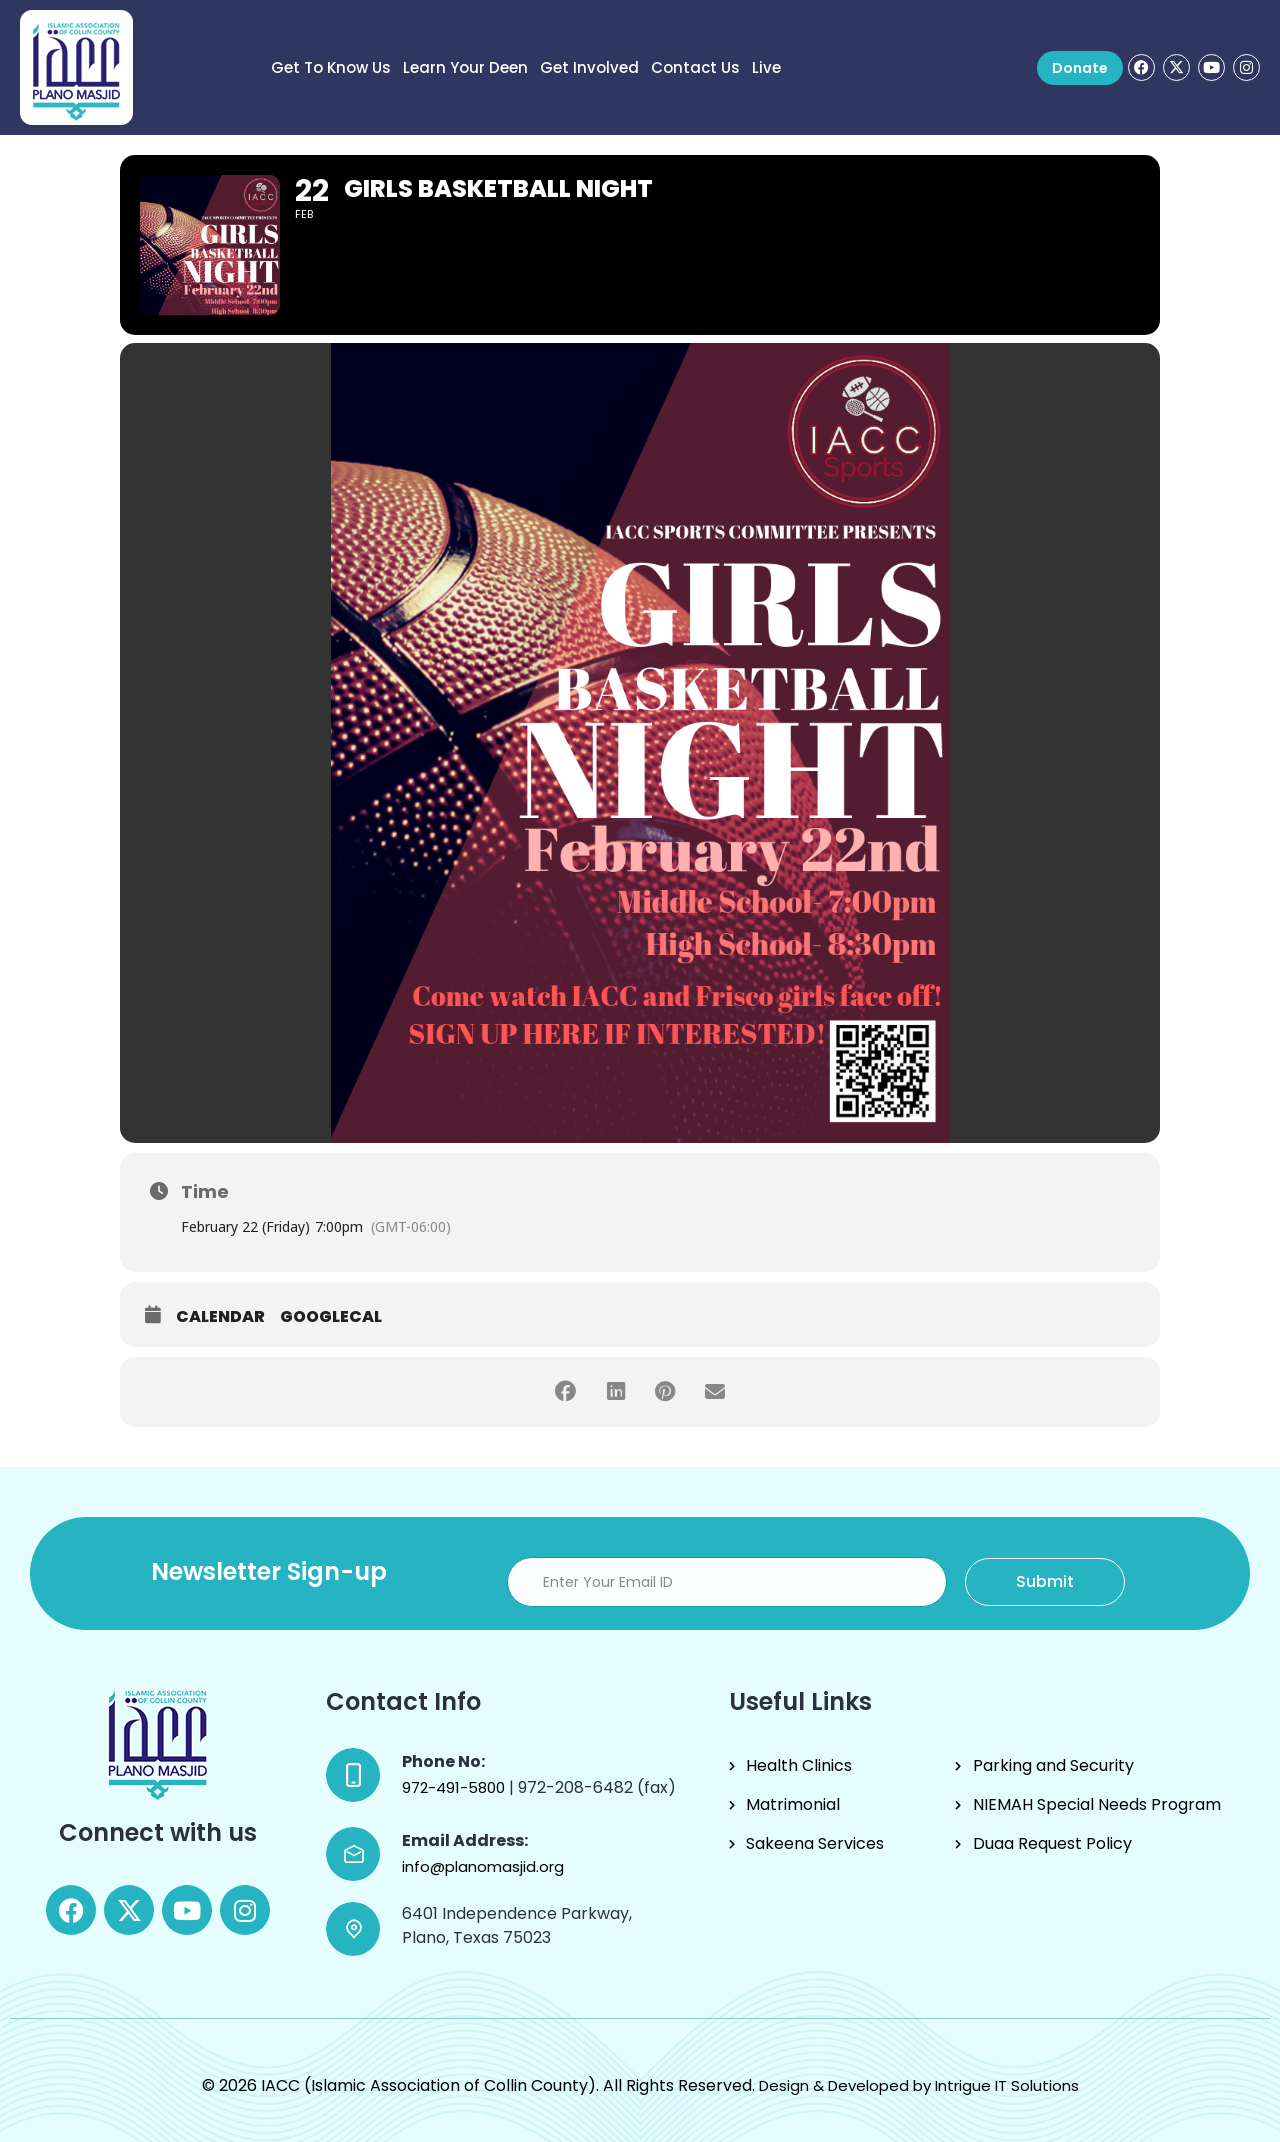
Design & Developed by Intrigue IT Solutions (919, 2085)
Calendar (220, 1317)
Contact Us (695, 67)
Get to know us (331, 67)
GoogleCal (331, 1317)
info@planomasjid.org (483, 1866)
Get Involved (589, 67)
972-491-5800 (455, 1787)
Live (766, 67)
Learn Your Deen (465, 67)
